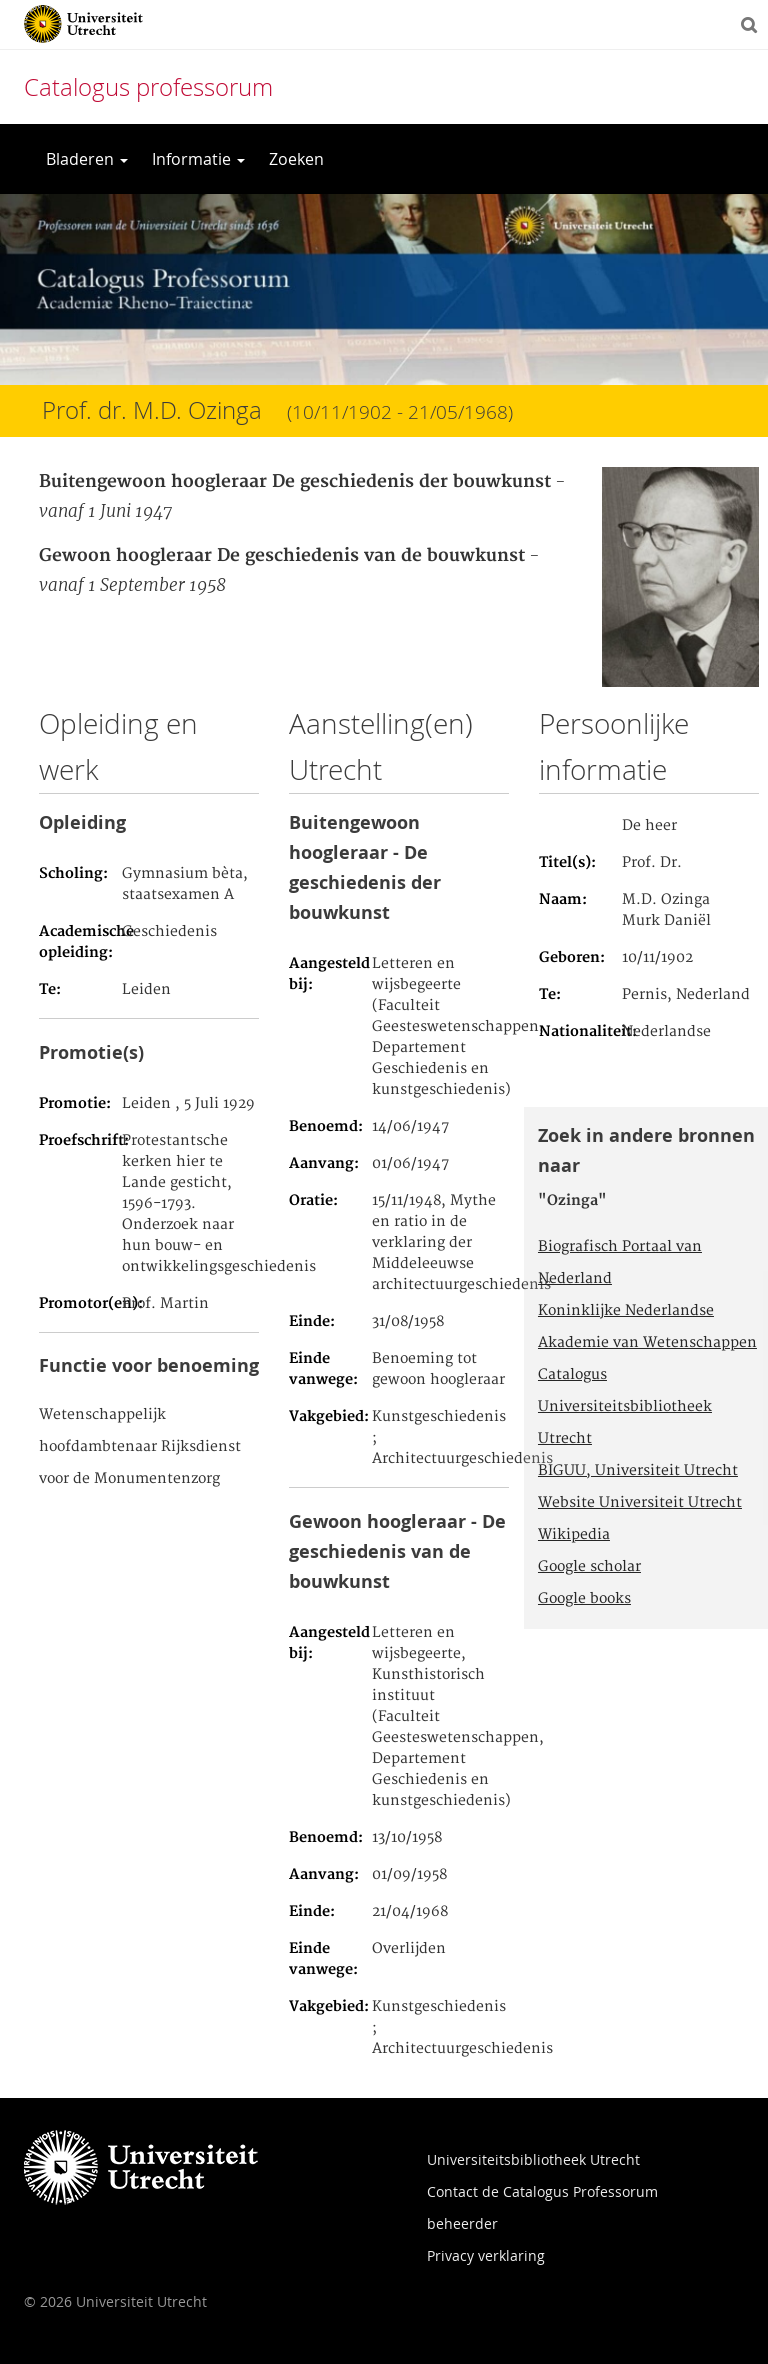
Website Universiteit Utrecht (640, 1503)
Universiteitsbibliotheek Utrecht (533, 2159)
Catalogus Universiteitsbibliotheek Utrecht (625, 1407)
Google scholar (589, 1567)
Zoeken (296, 159)
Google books (584, 1599)
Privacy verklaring (486, 2255)
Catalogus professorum (148, 87)
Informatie (198, 159)
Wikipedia (574, 1535)
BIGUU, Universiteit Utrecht (638, 1471)
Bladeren (87, 159)
